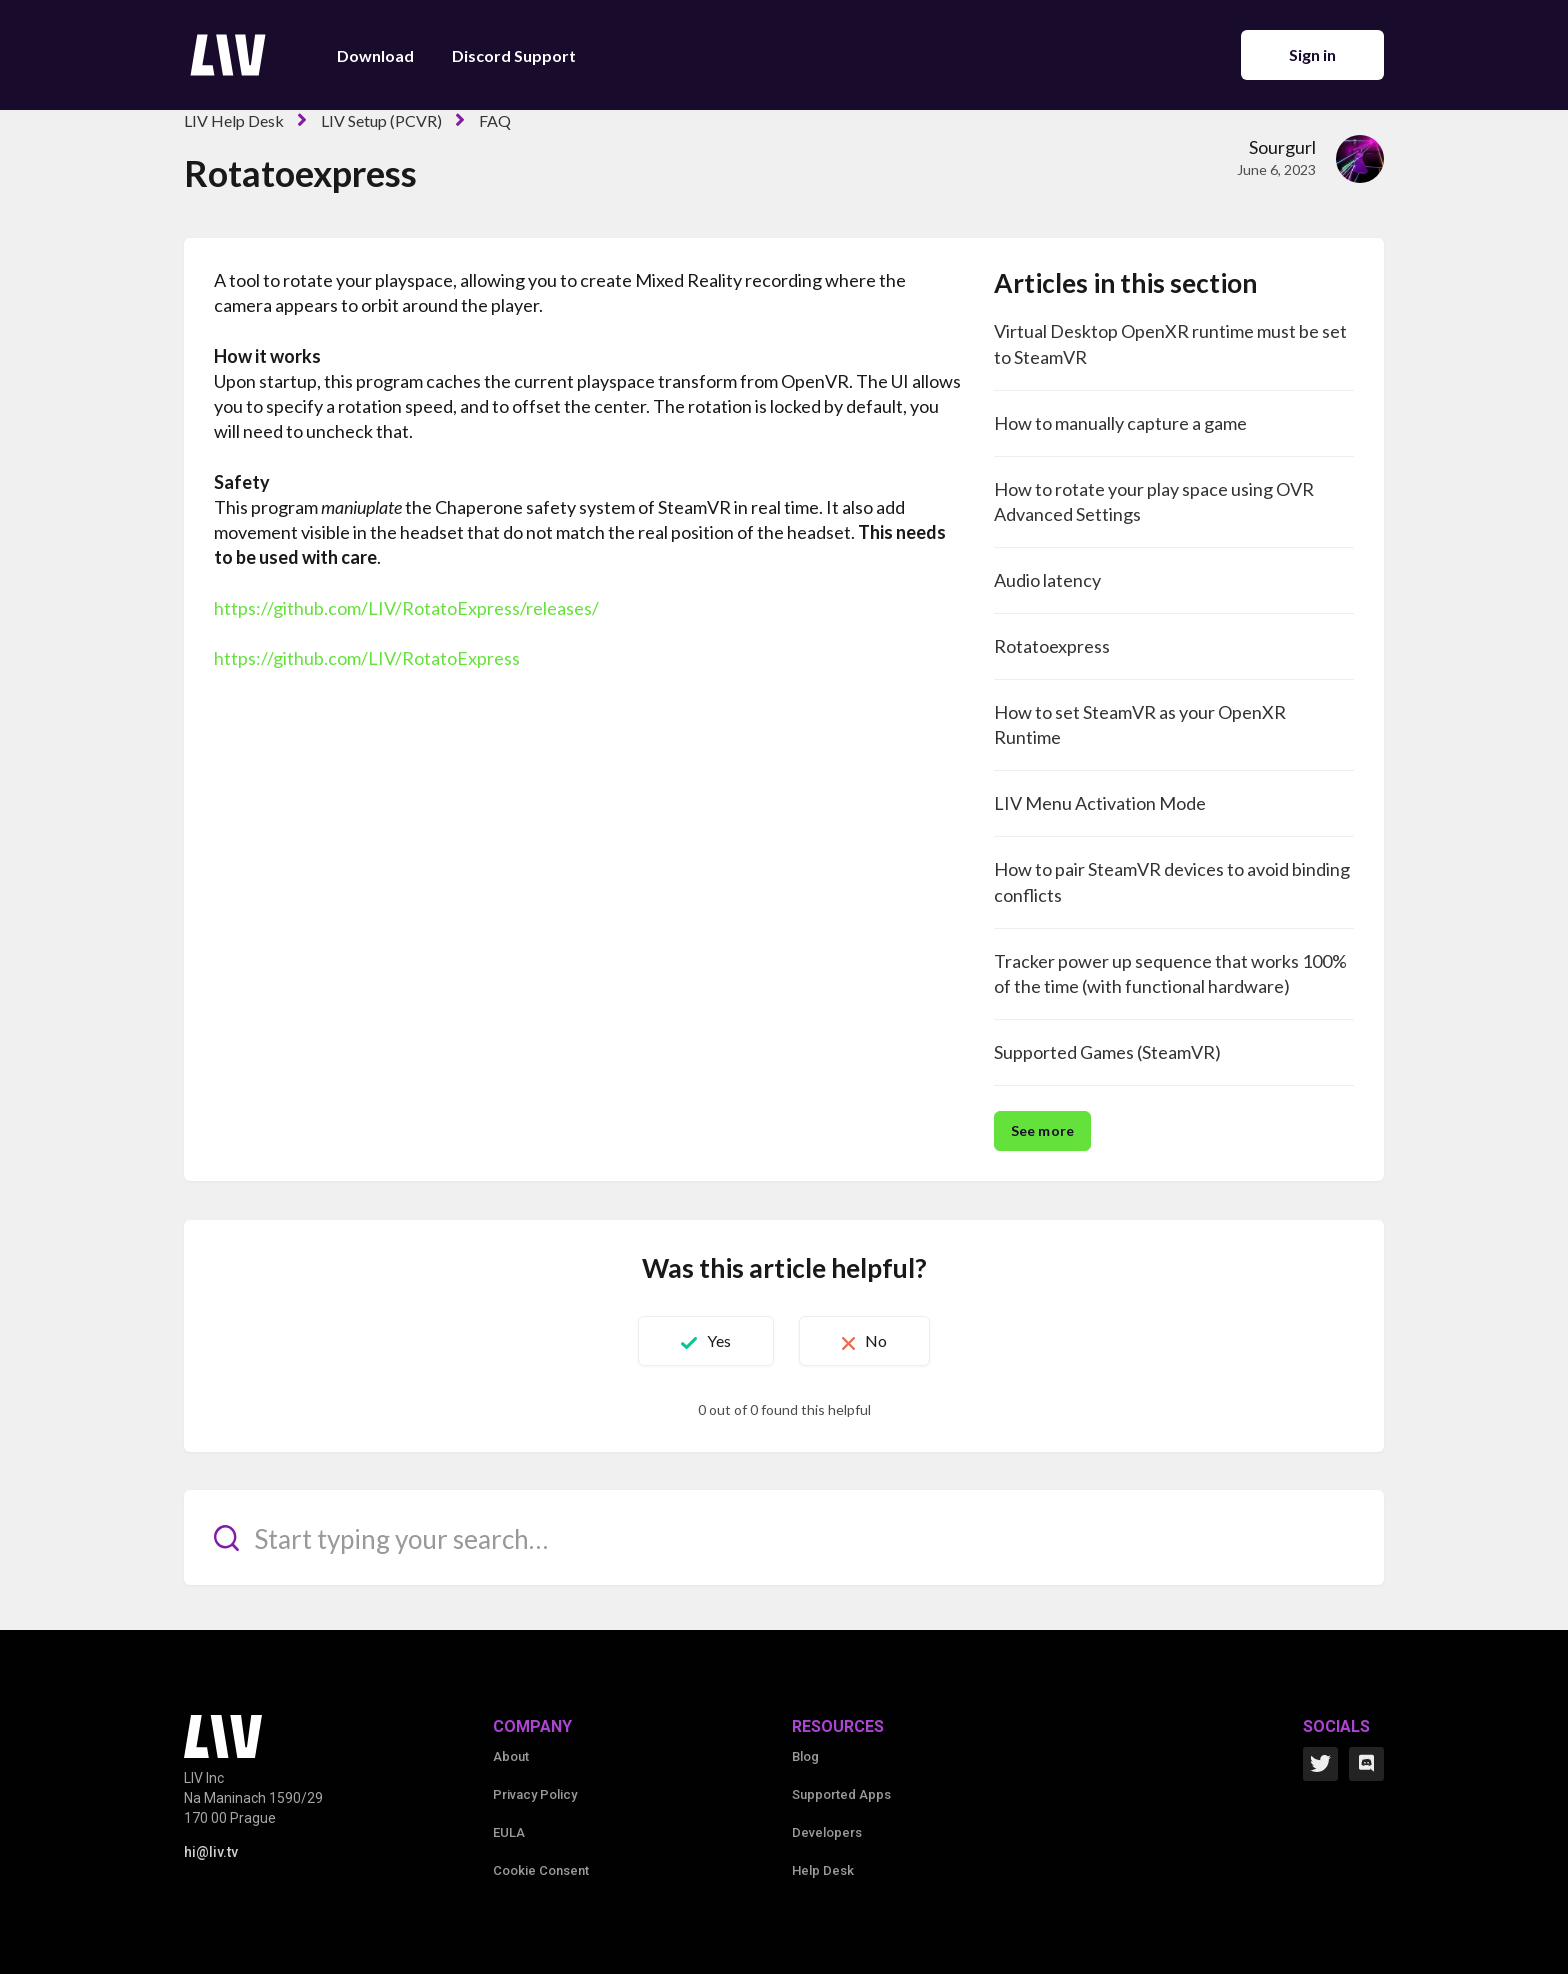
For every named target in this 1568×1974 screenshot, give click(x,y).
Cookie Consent (541, 1870)
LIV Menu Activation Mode (1100, 803)
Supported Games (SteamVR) (1107, 1052)
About (511, 1756)
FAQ (495, 120)
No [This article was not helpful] (876, 1340)
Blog (805, 1756)
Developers (827, 1832)
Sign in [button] (1313, 54)
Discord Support (514, 55)
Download (375, 55)
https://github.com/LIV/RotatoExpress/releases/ (406, 608)
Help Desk (823, 1870)
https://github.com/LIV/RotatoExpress (367, 658)
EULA (509, 1832)
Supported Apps (841, 1794)
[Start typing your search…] (784, 1537)
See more (1042, 1130)
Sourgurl (1282, 147)
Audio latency (1047, 580)
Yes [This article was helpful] (719, 1340)
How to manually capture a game (1120, 423)
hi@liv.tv (211, 1852)
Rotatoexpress (1052, 646)
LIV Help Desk (234, 120)
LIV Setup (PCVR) (381, 120)
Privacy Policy (535, 1794)
